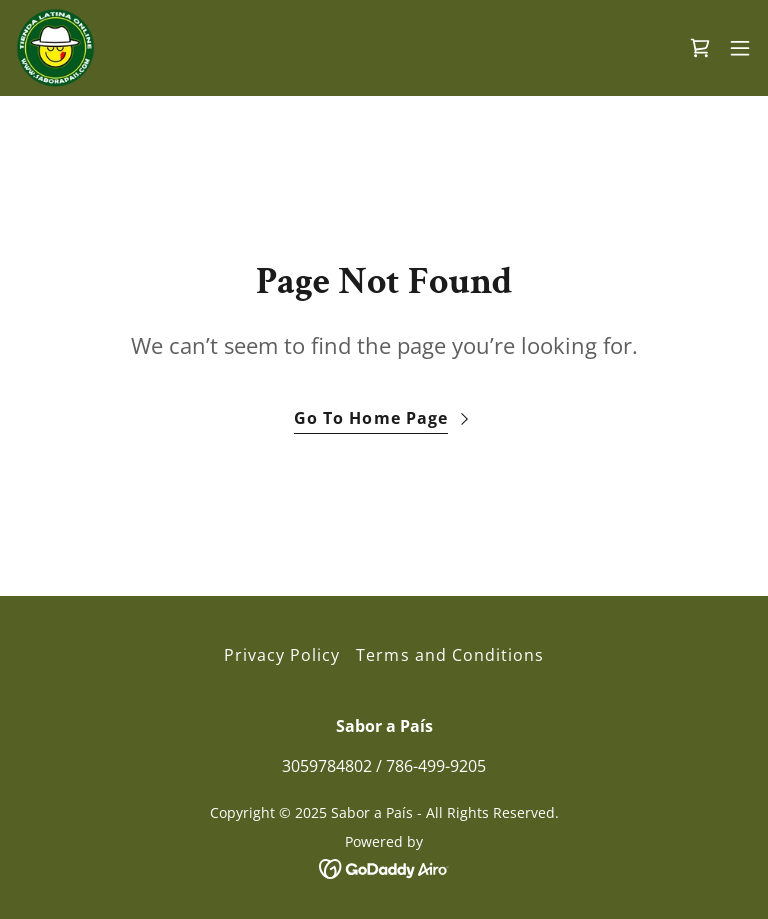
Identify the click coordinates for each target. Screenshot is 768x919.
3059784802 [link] (327, 766)
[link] (55, 48)
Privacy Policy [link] (282, 655)
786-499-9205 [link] (436, 766)
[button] (740, 48)
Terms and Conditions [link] (449, 655)
